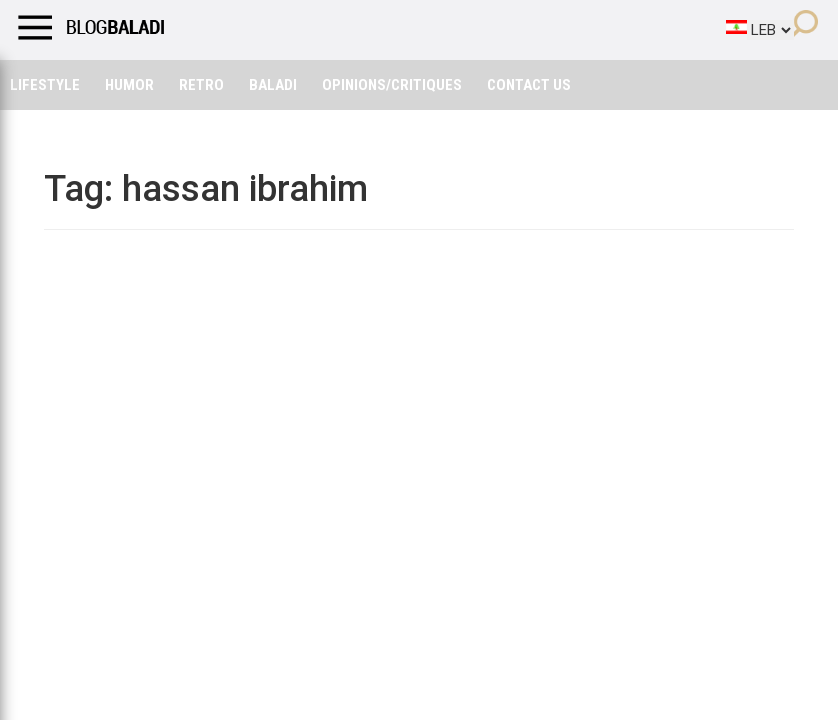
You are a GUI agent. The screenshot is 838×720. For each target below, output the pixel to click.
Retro (201, 85)
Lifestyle (45, 85)
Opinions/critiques (392, 85)
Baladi (273, 85)
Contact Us (529, 85)
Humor (129, 85)
